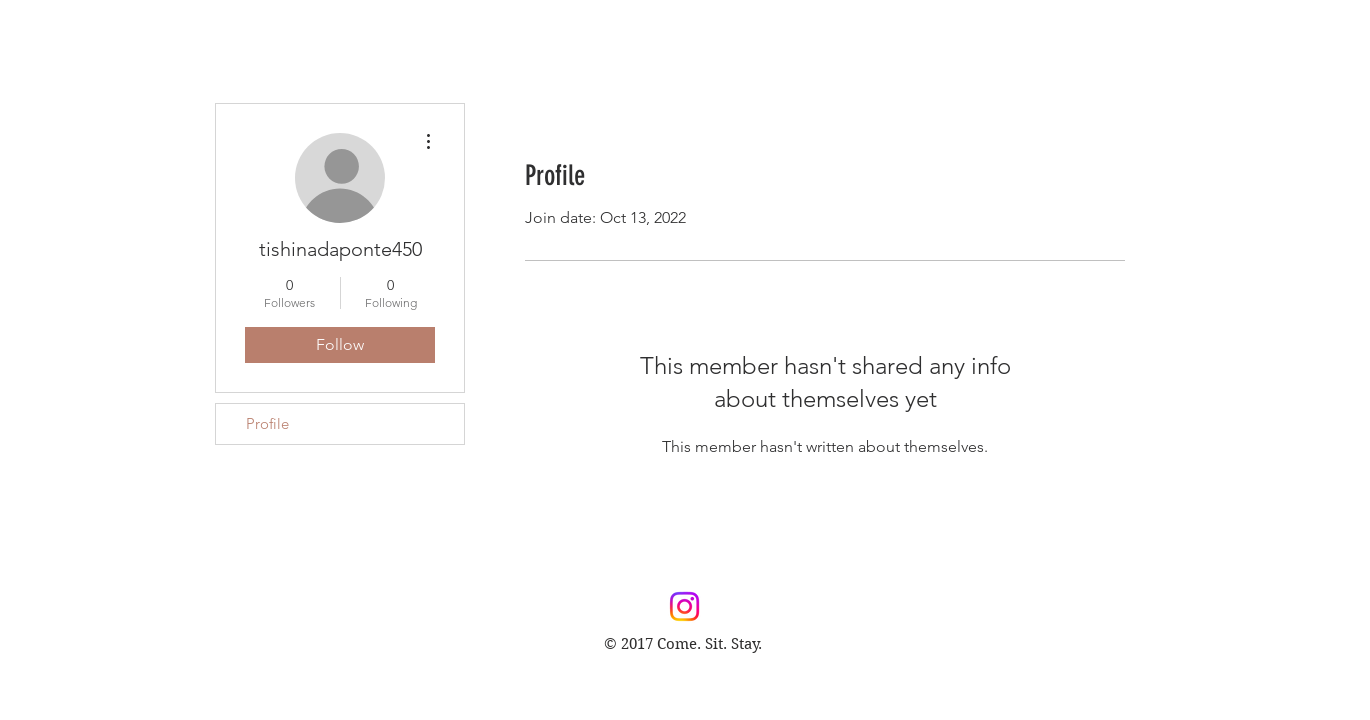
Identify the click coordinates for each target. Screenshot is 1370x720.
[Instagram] (684, 606)
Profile (267, 423)
